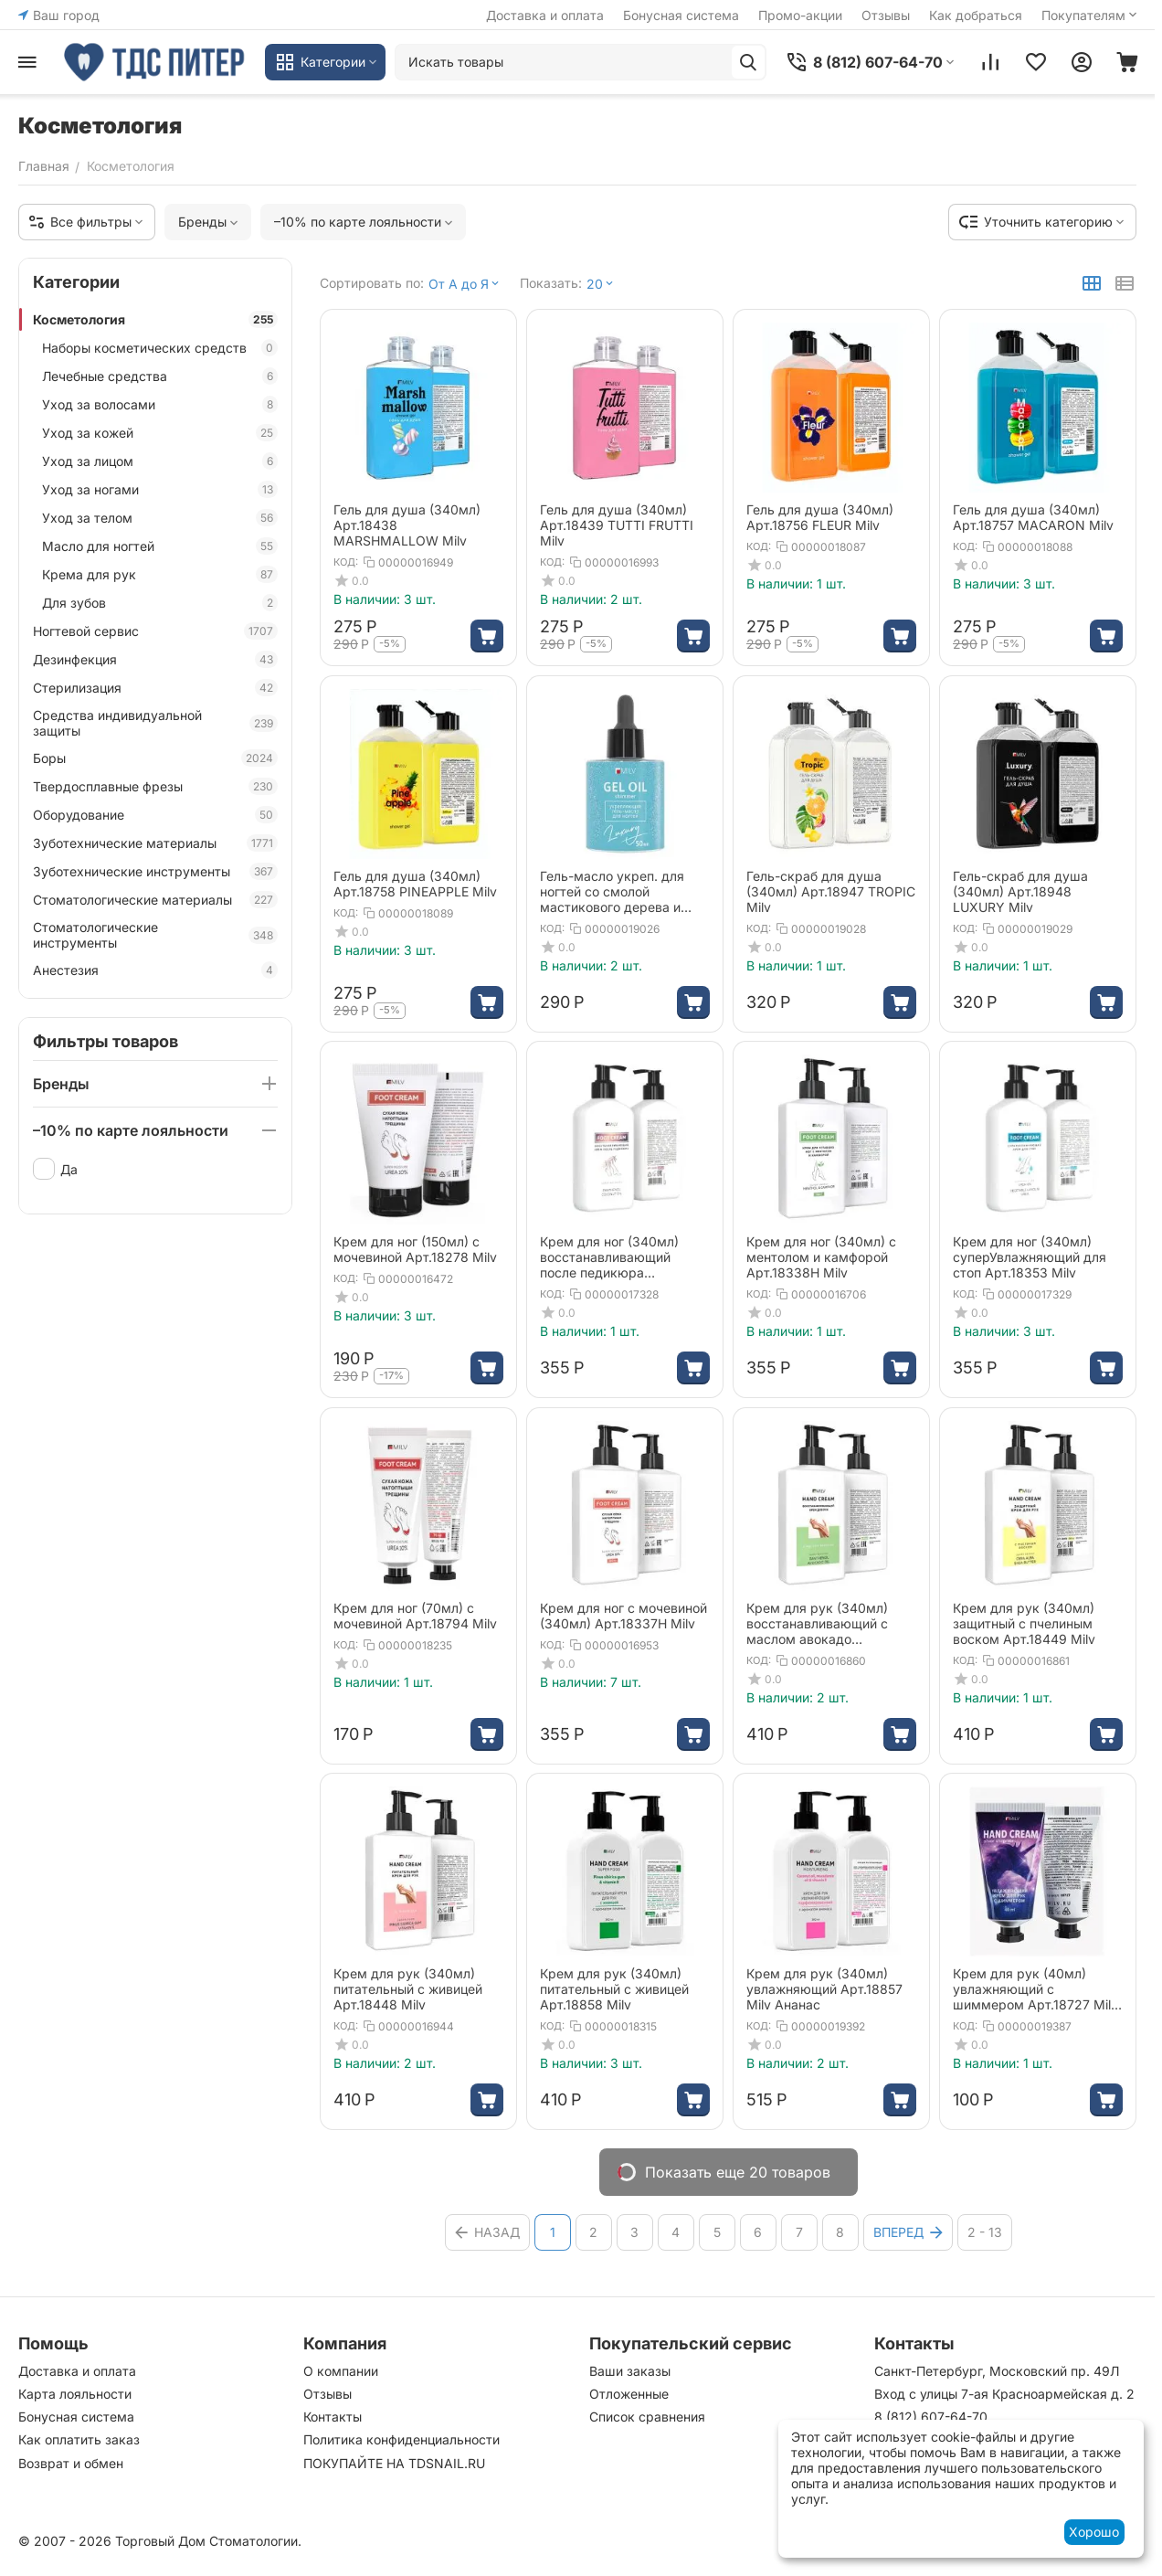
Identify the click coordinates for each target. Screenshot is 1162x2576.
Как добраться (975, 15)
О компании (340, 2371)
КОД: (345, 562)
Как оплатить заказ (79, 2439)
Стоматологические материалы (155, 899)
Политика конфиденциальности (401, 2439)
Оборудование (155, 814)
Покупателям (1090, 15)
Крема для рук (160, 574)
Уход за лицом (160, 461)
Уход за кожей (160, 432)
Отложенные (629, 2393)
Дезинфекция (155, 659)
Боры (155, 758)
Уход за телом (160, 517)
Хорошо (1094, 2531)
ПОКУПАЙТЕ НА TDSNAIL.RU (394, 2463)
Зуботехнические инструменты (155, 871)
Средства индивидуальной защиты (155, 722)
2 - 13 (984, 2232)
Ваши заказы (630, 2371)
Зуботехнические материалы (155, 843)
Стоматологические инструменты (155, 934)
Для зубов (160, 602)
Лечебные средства (160, 376)
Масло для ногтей (160, 546)
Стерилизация (155, 687)
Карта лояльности (75, 2393)
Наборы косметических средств (160, 347)
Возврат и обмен (70, 2463)
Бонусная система (681, 15)
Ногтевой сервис (155, 631)
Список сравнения (647, 2416)
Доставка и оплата (545, 15)
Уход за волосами (160, 404)
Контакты (332, 2416)
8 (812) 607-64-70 (931, 2416)
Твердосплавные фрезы (155, 786)
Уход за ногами (160, 489)
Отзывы (885, 15)
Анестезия (155, 970)
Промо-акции (800, 15)
